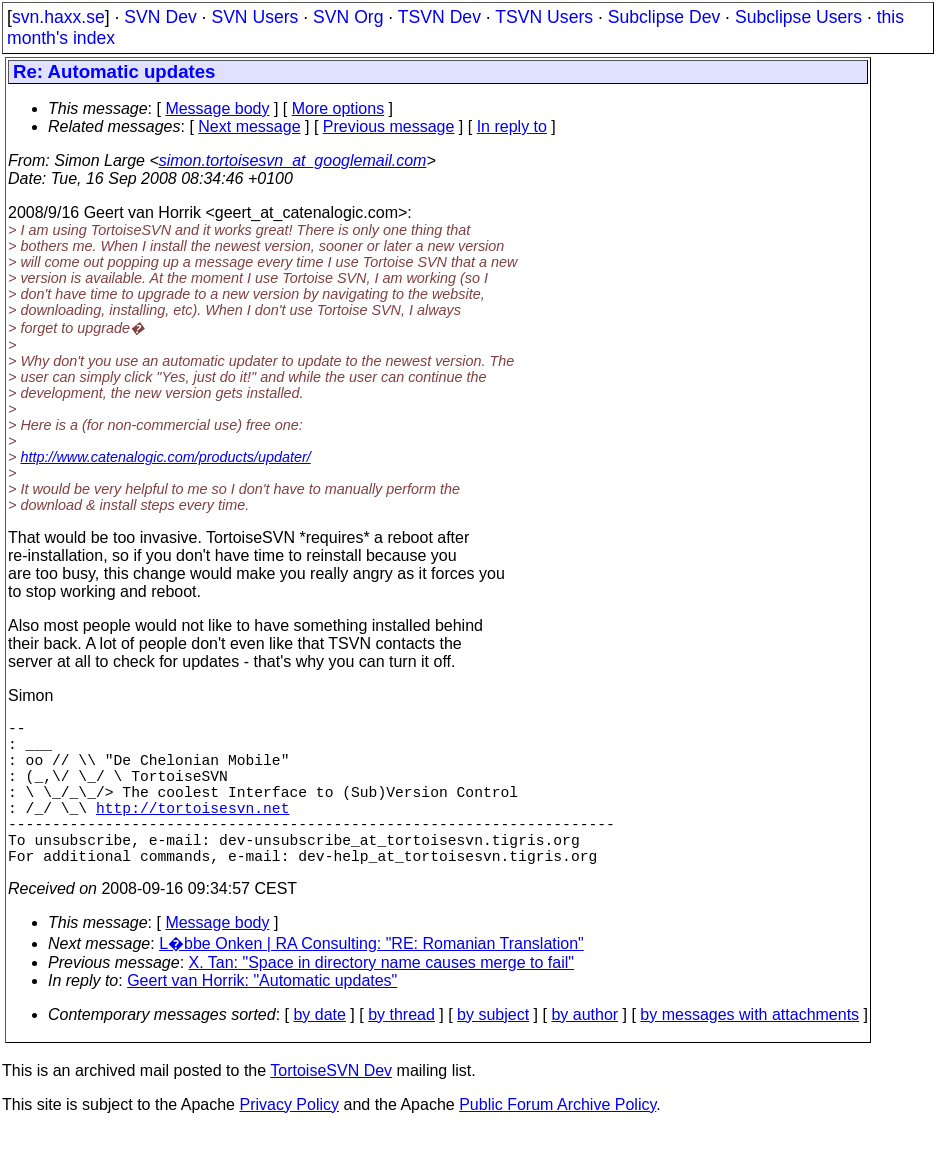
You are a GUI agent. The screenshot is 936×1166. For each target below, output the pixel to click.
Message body (217, 108)
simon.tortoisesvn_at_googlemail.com (293, 160)
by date (319, 1050)
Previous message (389, 126)
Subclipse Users (798, 17)
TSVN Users (544, 17)
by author (584, 1050)
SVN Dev (160, 17)
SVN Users (254, 17)
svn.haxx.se (58, 17)
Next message (249, 126)
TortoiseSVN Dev (331, 1106)
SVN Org (348, 17)
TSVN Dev (439, 17)
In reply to (512, 126)
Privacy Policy (289, 1140)
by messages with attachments (749, 1050)
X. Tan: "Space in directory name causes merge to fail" (381, 998)
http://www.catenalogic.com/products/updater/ (165, 457)
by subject (493, 1050)
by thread (401, 1050)
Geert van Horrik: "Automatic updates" (262, 1016)
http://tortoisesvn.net (192, 831)
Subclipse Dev (664, 17)
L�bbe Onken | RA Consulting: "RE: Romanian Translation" (371, 979)
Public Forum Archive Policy (557, 1140)
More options (338, 108)
